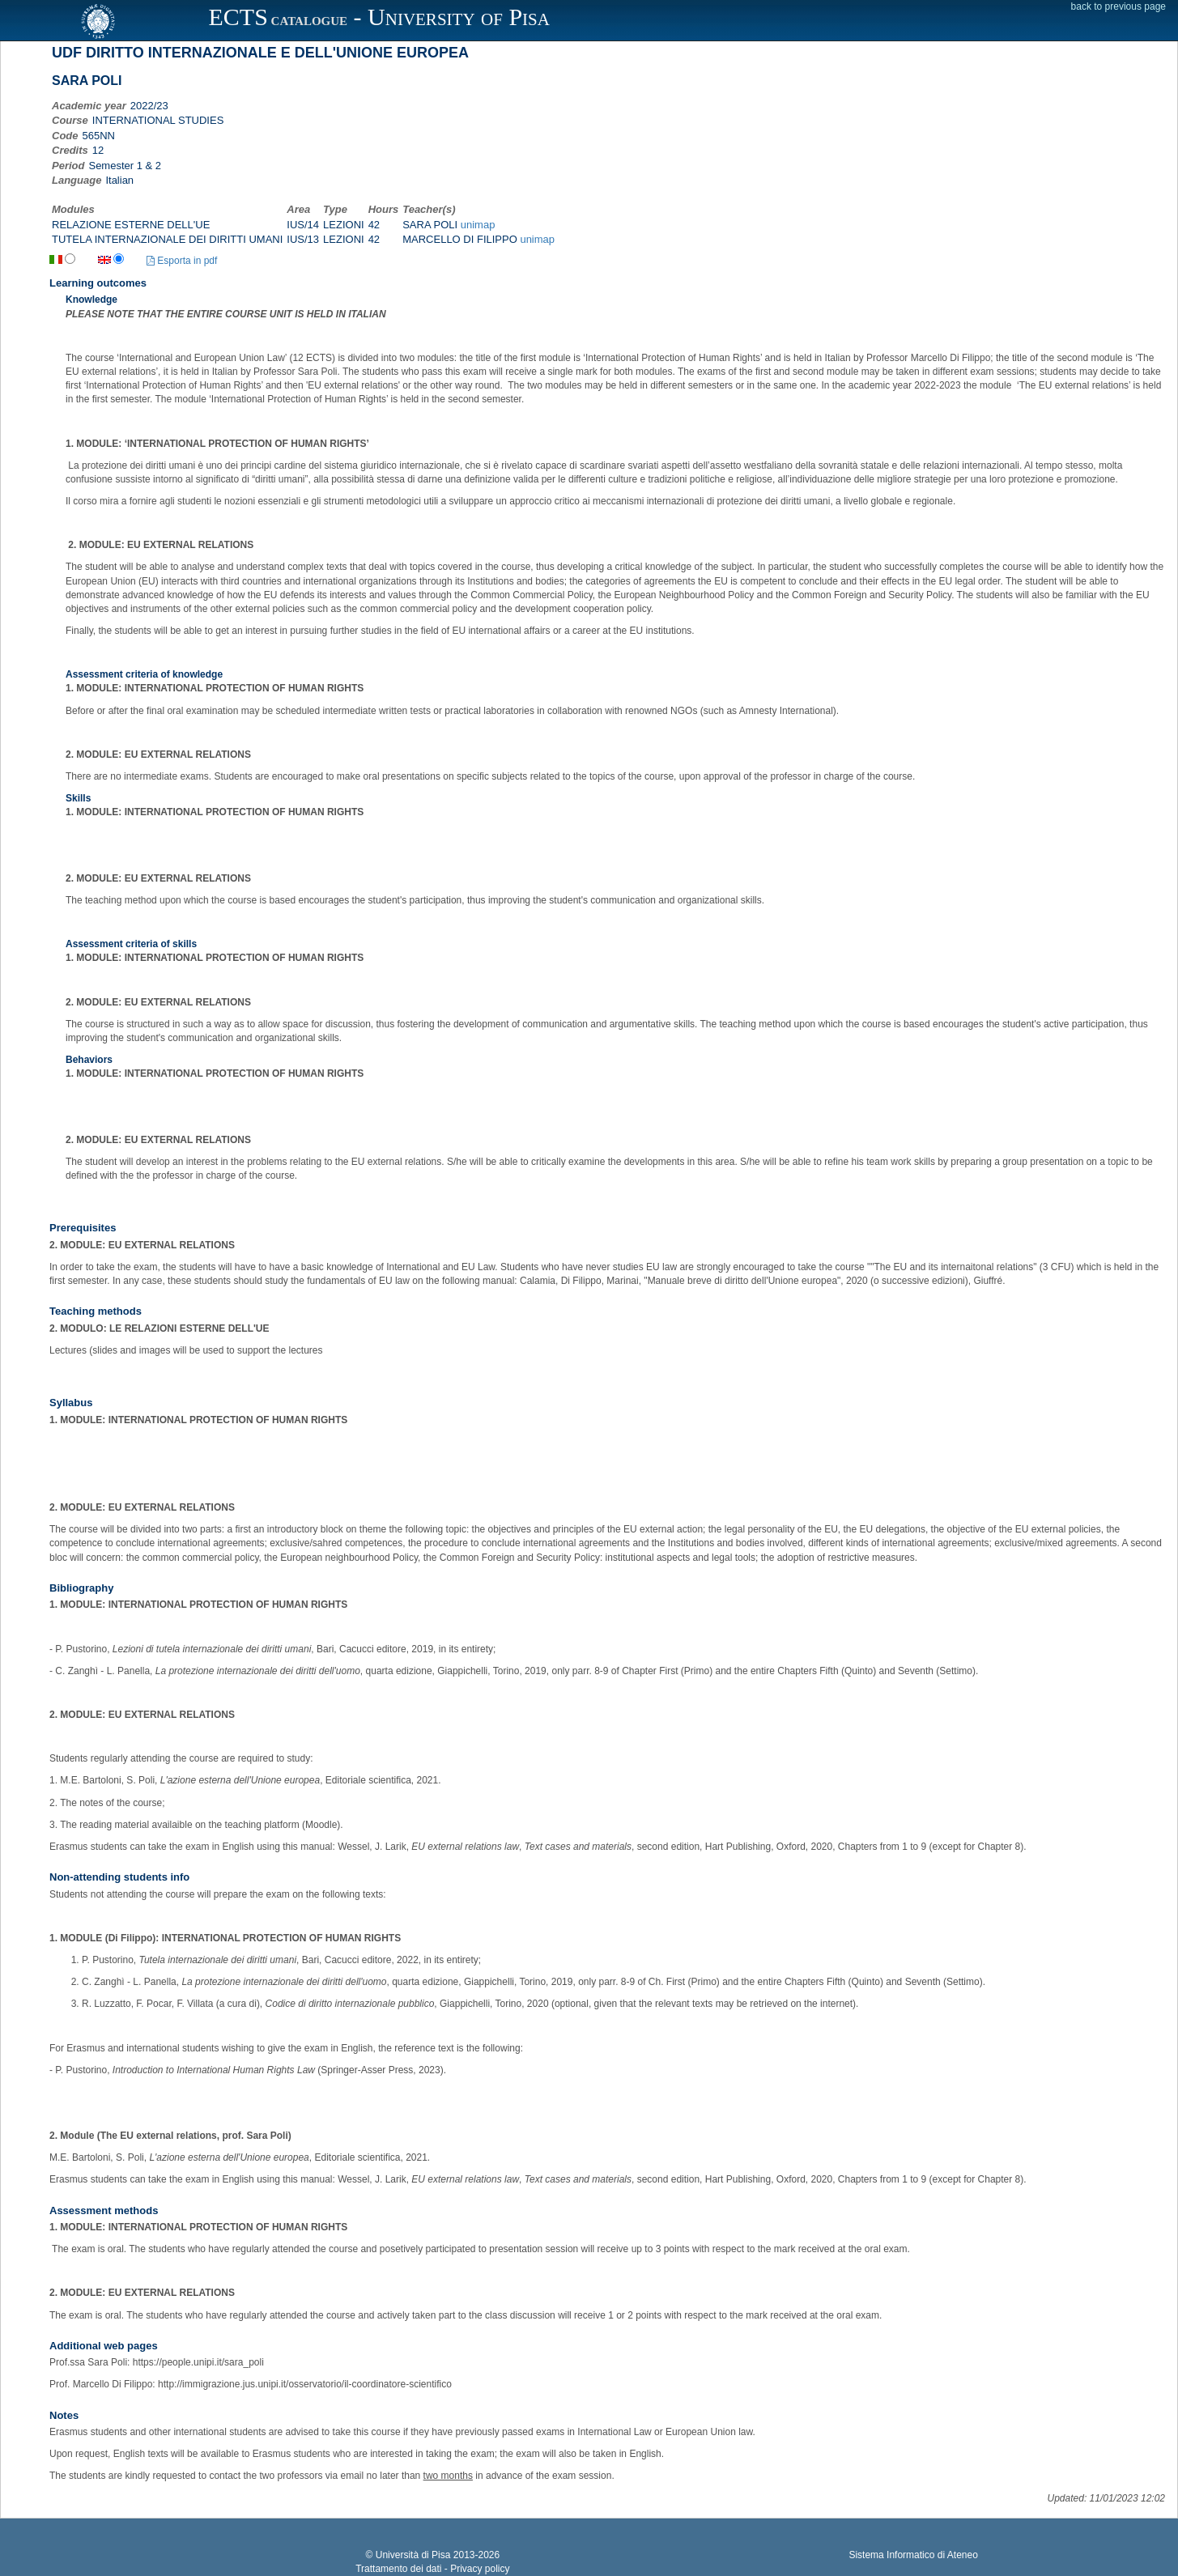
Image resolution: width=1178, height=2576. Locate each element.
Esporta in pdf (182, 260)
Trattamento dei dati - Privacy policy (432, 2568)
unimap (478, 225)
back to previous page (1118, 6)
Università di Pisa (413, 2555)
